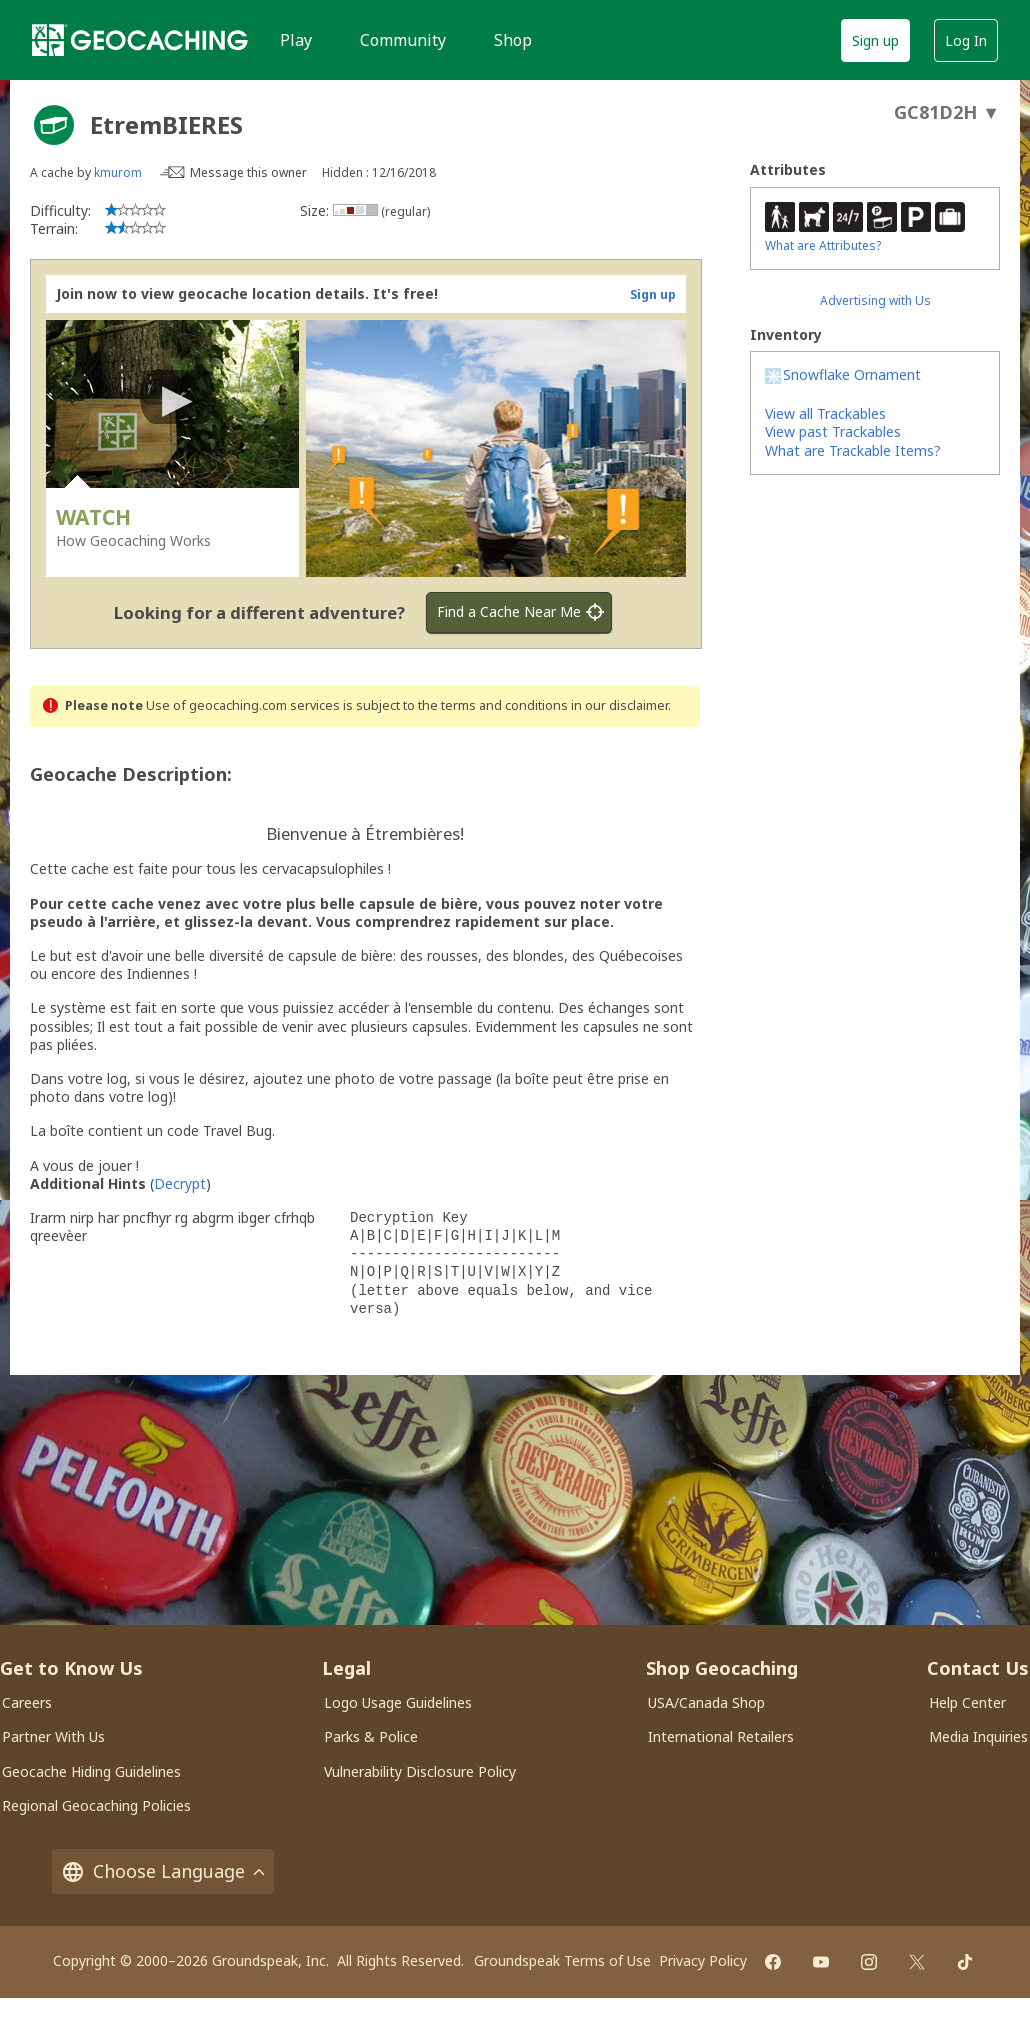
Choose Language (163, 1871)
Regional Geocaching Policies (96, 1805)
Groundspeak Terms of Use (562, 1960)
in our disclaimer (619, 705)
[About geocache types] (54, 125)
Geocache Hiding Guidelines (91, 1771)
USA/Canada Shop (706, 1702)
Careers (27, 1702)
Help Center (967, 1702)
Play (296, 40)
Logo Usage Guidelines (398, 1702)
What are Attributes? (823, 245)
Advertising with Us (875, 300)
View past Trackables (833, 431)
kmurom (118, 172)
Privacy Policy (703, 1960)
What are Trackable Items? (853, 450)
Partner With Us (53, 1736)
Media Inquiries (978, 1736)
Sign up (875, 40)
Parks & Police (371, 1736)
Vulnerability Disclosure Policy (420, 1771)
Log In (966, 40)
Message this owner (248, 172)
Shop (513, 40)
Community (403, 40)
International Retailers (721, 1736)
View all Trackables (825, 413)
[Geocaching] (140, 40)
